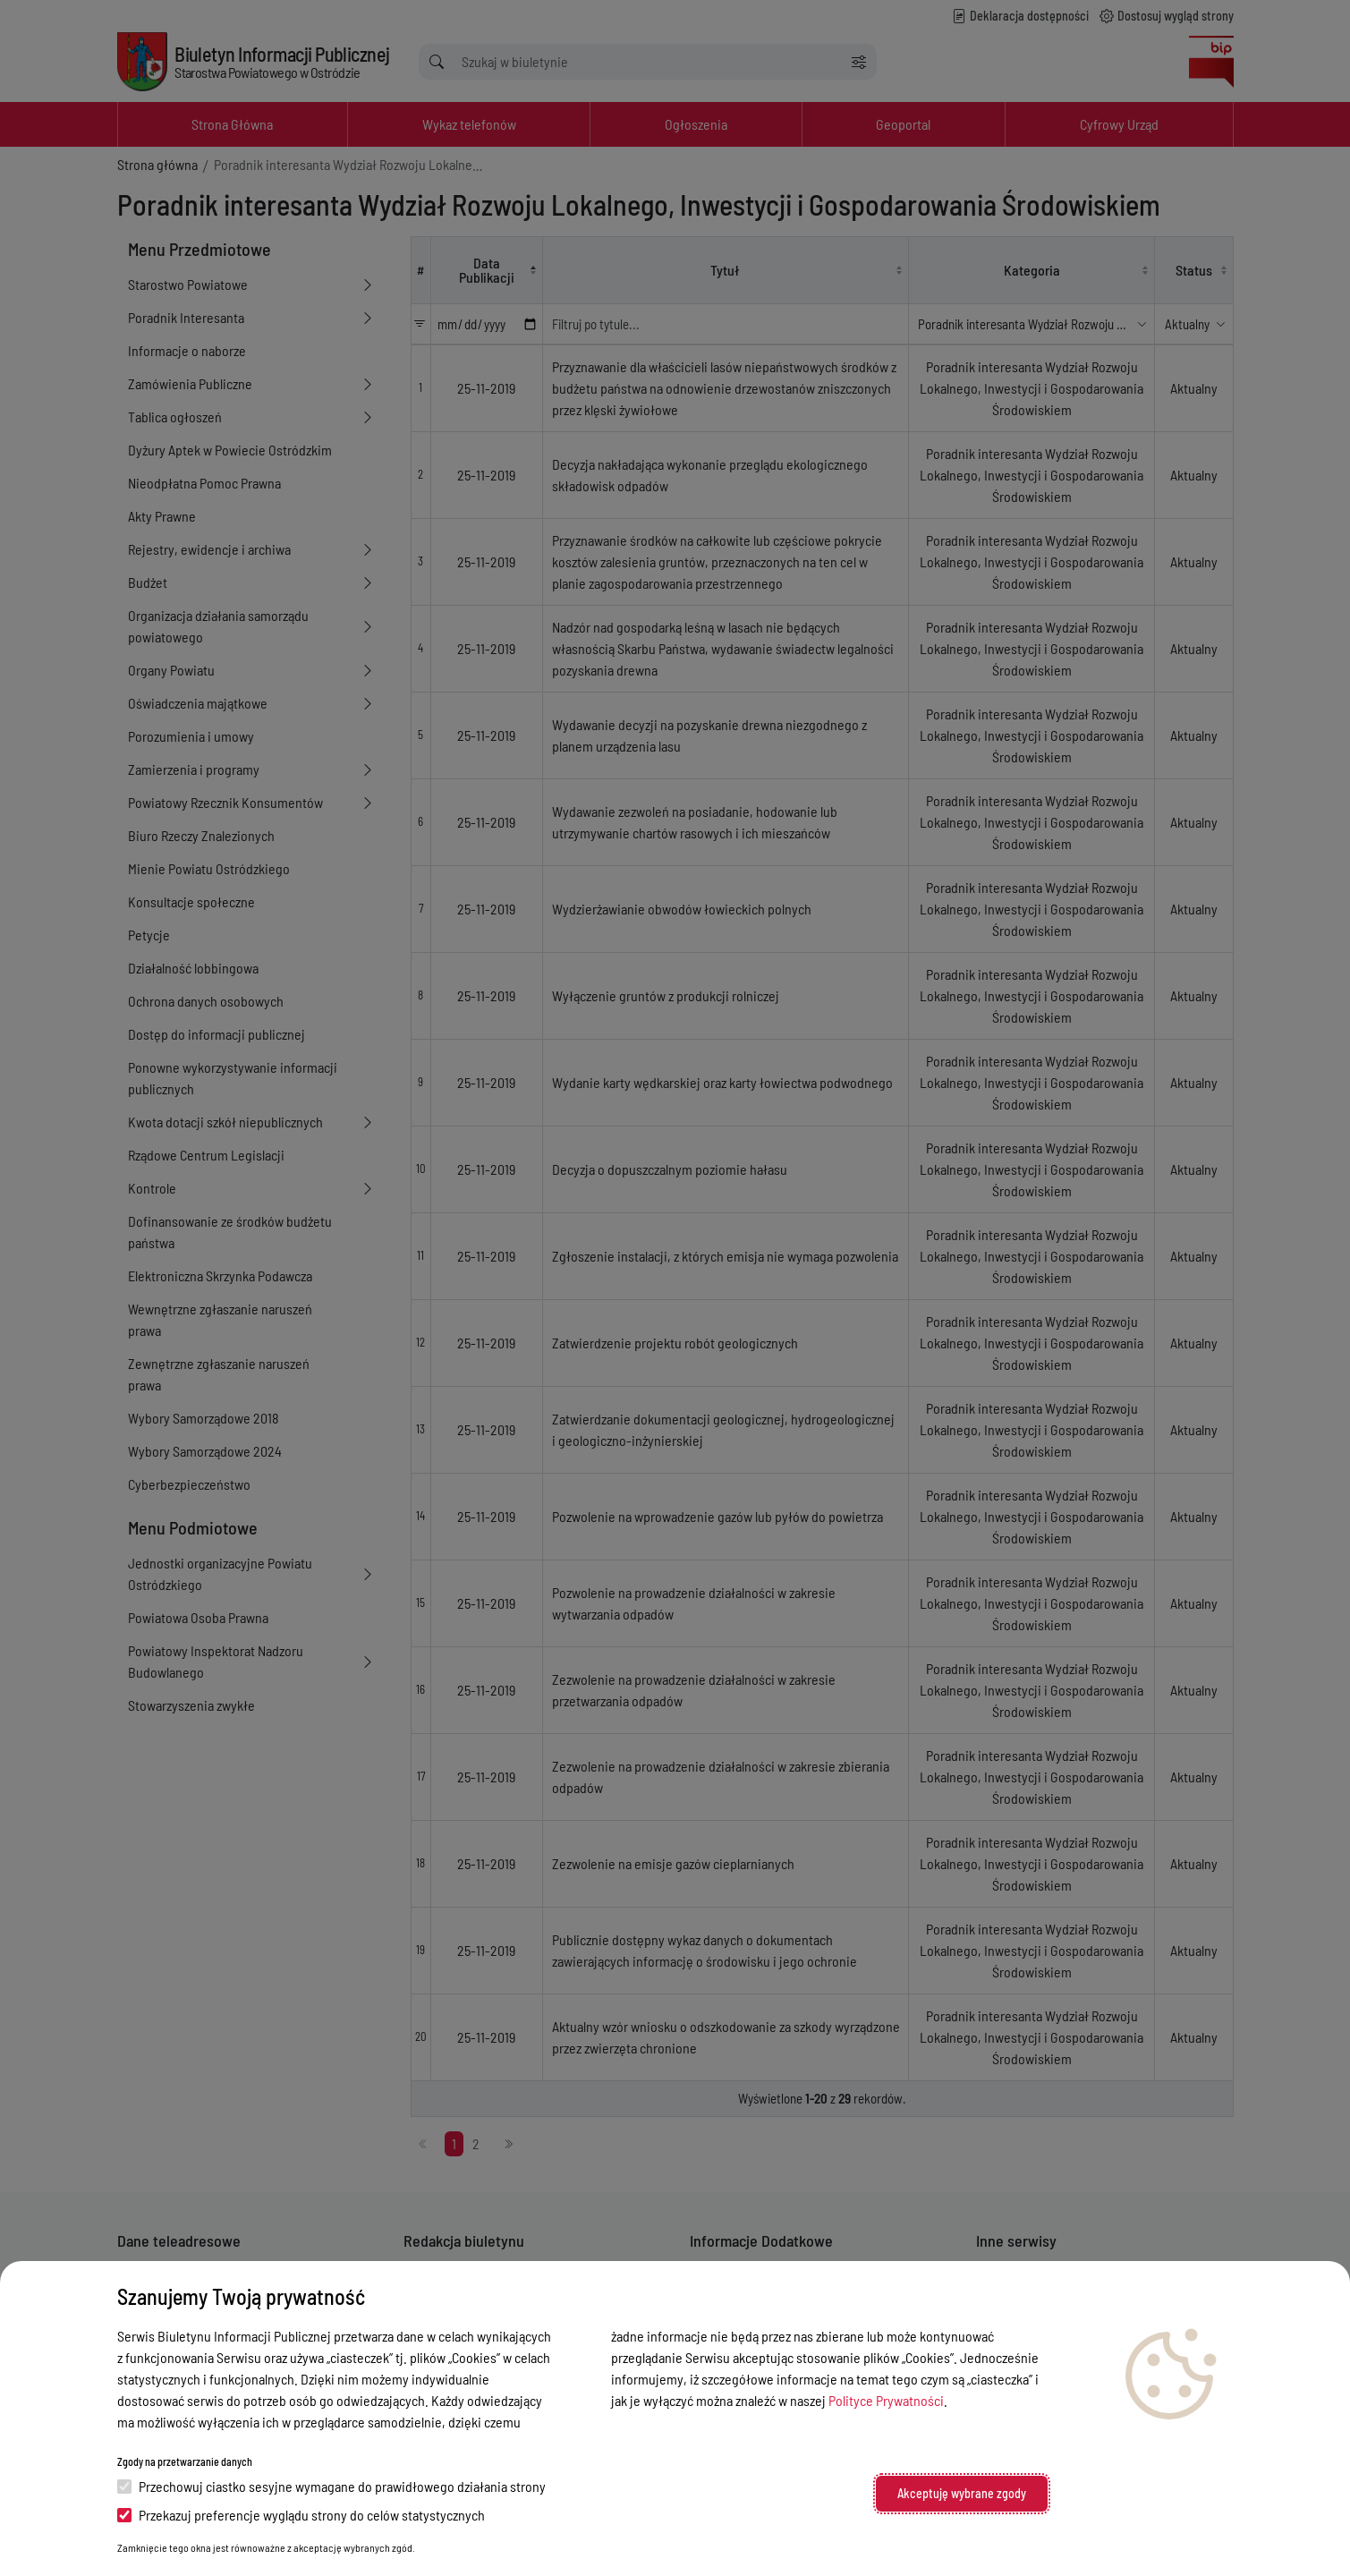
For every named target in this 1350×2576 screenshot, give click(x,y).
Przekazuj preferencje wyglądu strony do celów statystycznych (301, 2514)
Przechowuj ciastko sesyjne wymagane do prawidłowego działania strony (331, 2486)
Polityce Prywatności (886, 2400)
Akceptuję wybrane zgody (961, 2493)
